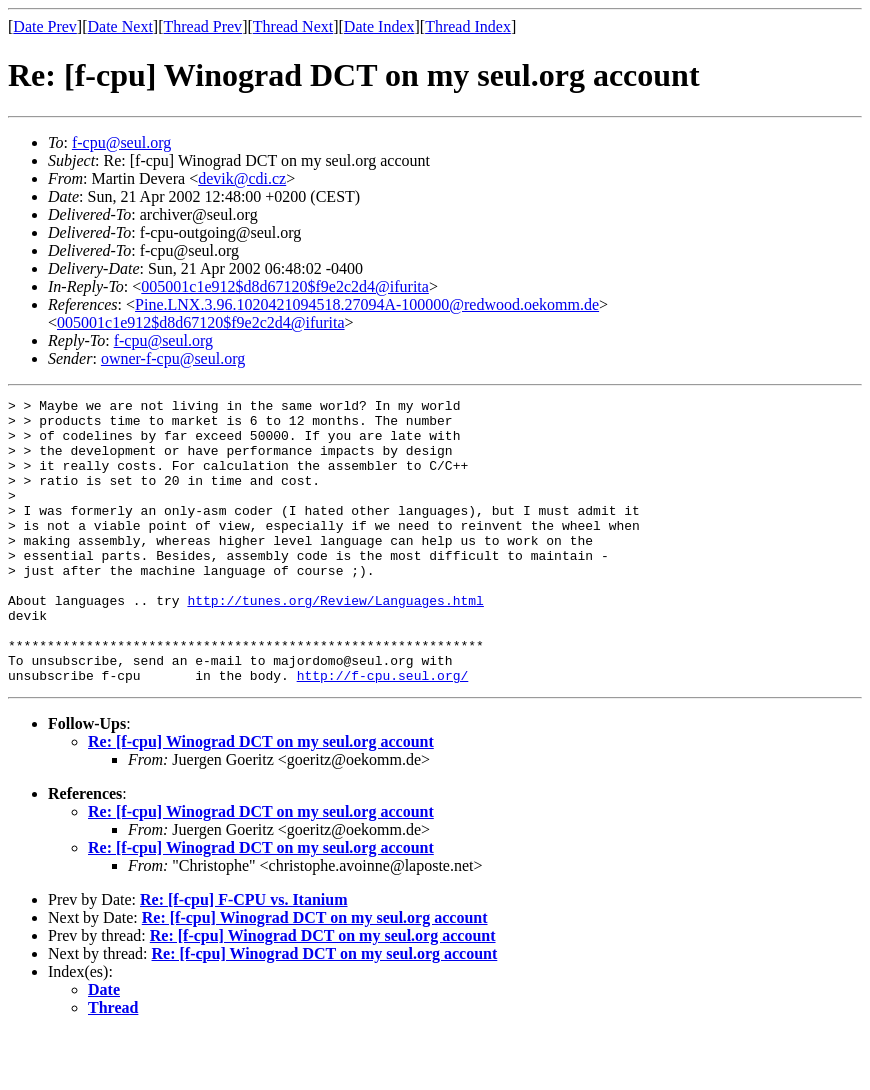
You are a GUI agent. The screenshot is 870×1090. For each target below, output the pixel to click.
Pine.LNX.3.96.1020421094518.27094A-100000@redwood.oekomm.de (367, 304)
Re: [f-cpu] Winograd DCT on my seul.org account (261, 798)
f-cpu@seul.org (121, 142)
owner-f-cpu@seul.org (173, 358)
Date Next (120, 26)
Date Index (379, 26)
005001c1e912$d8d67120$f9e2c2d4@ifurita (285, 286)
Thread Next (293, 26)
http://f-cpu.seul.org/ (383, 732)
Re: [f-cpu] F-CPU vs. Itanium (244, 956)
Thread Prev (202, 26)
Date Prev (45, 26)
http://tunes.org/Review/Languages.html (335, 642)
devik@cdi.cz (242, 178)
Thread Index (468, 26)
